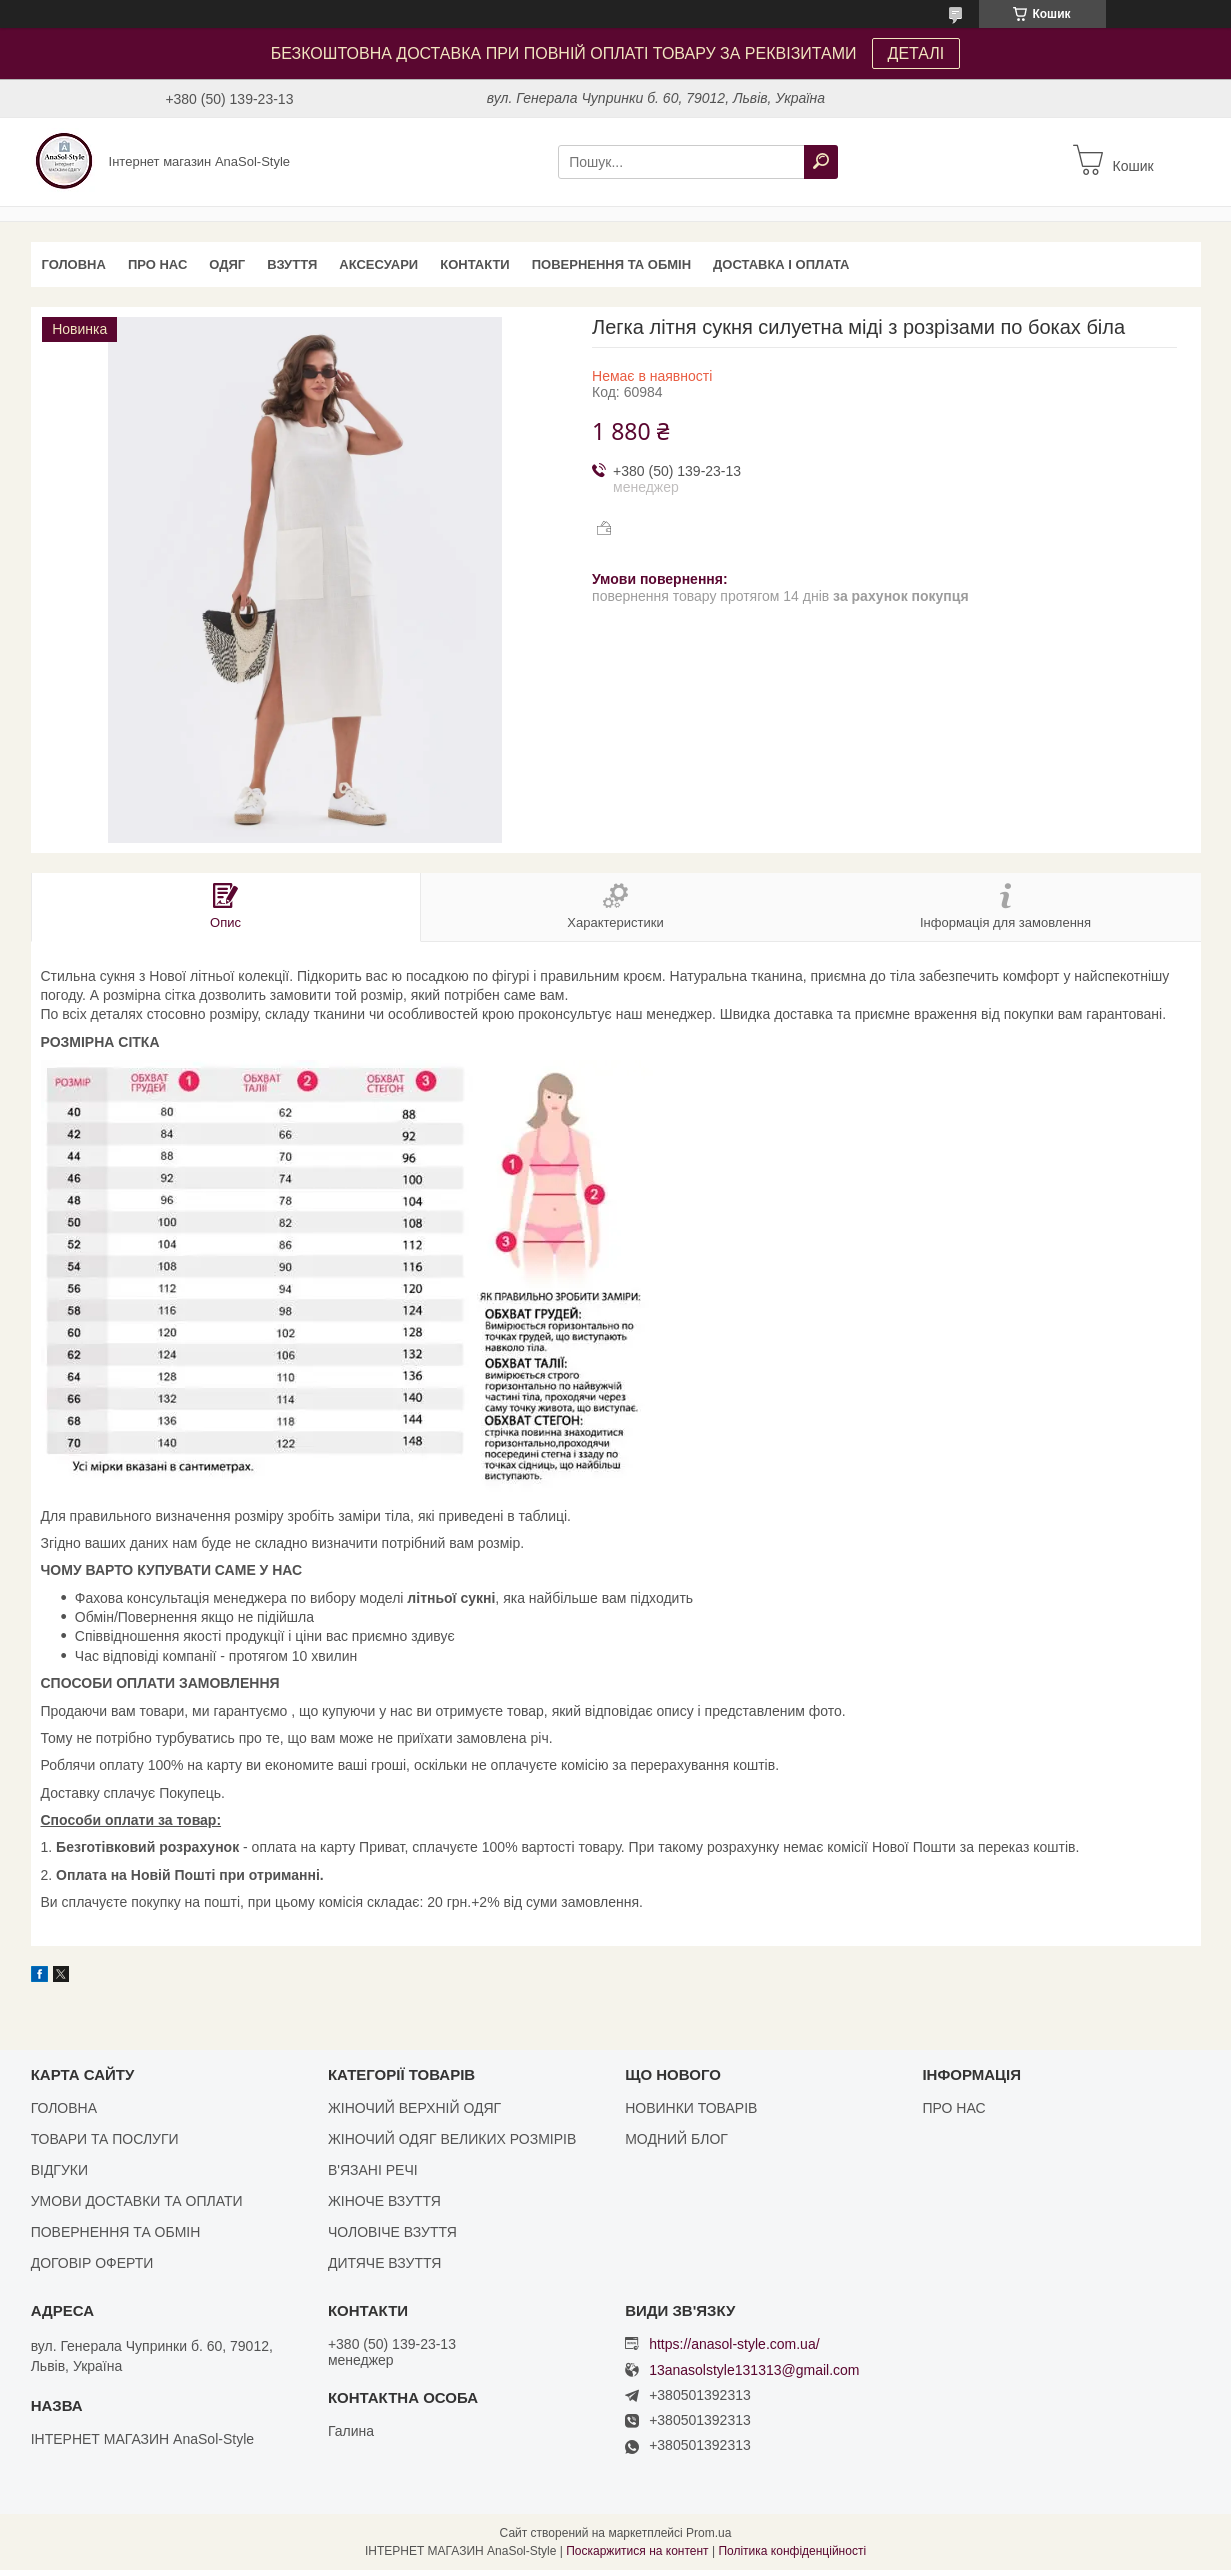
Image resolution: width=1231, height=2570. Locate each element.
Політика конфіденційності (792, 2551)
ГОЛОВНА (74, 264)
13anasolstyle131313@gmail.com (754, 2370)
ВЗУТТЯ (292, 264)
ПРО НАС (157, 264)
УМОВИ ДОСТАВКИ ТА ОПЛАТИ (137, 2201)
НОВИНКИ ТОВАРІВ (691, 2108)
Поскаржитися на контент (637, 2551)
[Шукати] (821, 162)
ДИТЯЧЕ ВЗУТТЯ (384, 2263)
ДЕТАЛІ (916, 53)
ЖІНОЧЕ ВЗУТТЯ (384, 2201)
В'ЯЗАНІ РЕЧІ (373, 2170)
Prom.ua (708, 2533)
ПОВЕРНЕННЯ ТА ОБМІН (611, 264)
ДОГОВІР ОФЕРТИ (92, 2263)
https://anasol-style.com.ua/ (734, 2344)
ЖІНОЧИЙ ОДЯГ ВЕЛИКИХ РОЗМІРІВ (452, 2139)
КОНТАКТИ (475, 264)
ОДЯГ (227, 264)
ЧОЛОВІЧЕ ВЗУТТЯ (392, 2232)
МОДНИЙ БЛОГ (676, 2139)
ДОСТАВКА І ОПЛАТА (781, 264)
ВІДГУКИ (59, 2170)
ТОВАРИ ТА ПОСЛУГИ (105, 2139)
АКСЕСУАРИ (378, 264)
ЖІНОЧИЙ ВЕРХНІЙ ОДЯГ (414, 2108)
